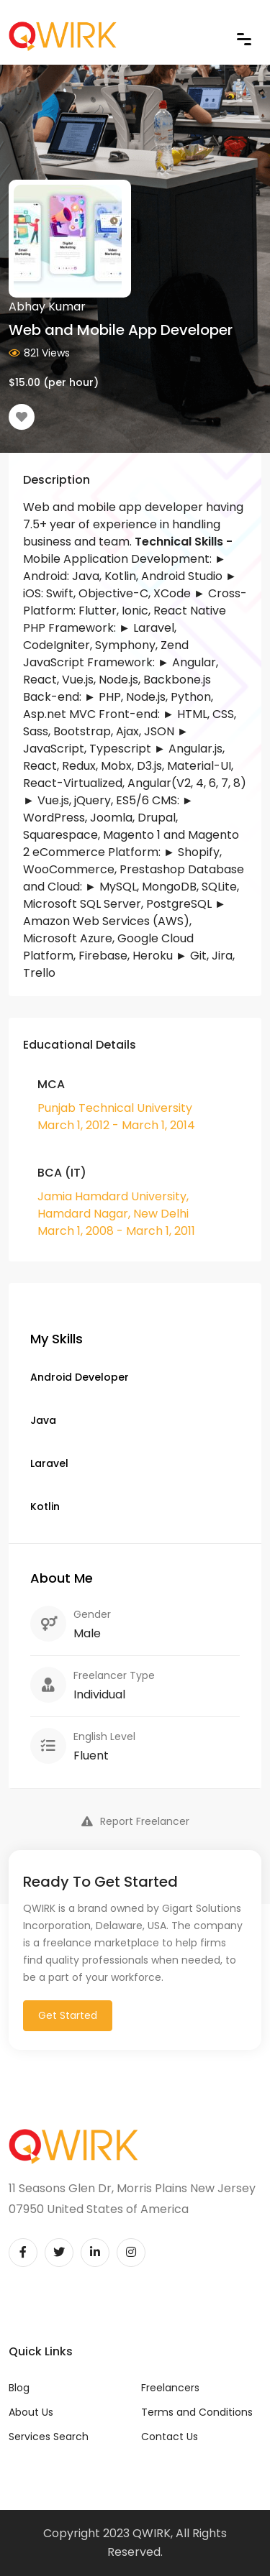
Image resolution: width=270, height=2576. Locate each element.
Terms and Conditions (197, 2412)
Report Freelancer (135, 1821)
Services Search (49, 2436)
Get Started (67, 2015)
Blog (19, 2387)
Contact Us (169, 2436)
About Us (31, 2412)
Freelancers (170, 2387)
